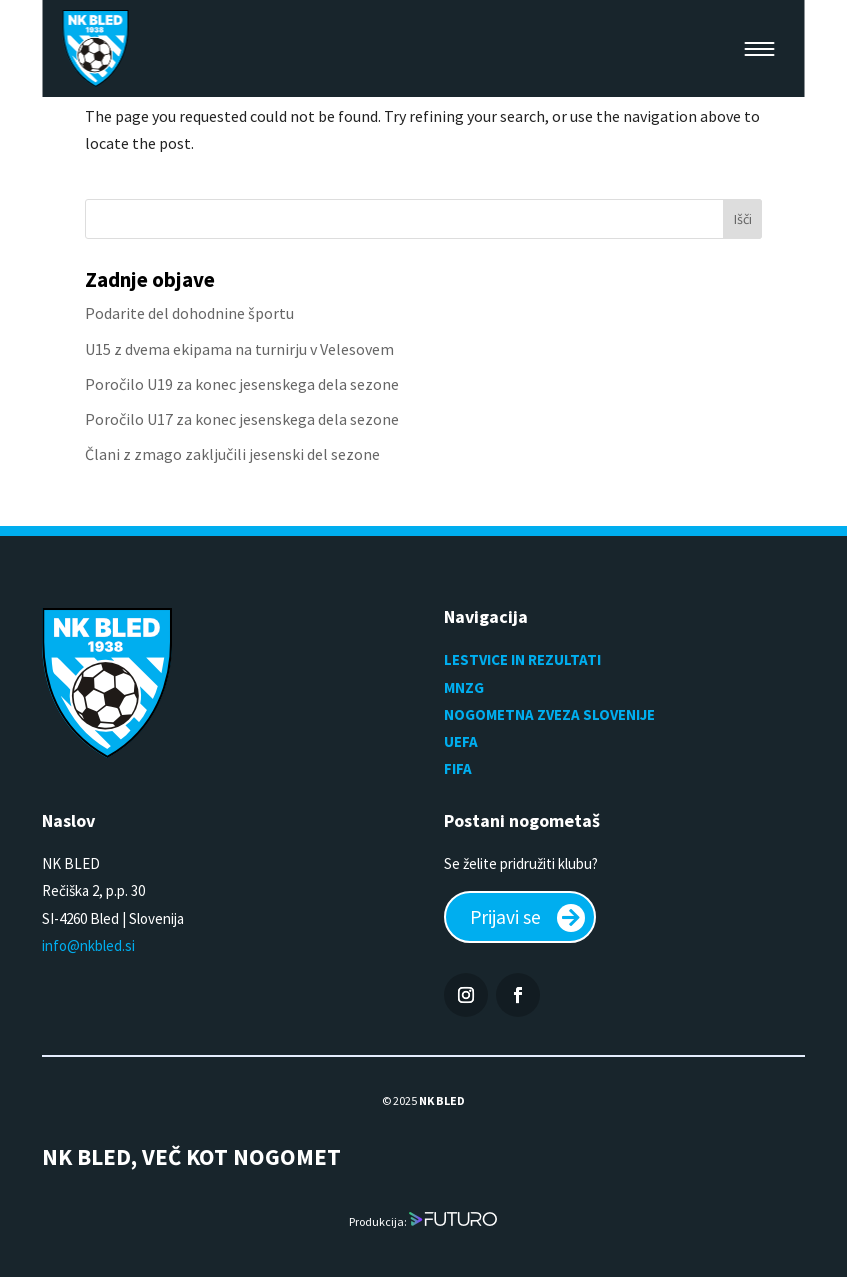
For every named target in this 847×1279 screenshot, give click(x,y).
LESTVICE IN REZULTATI (524, 659)
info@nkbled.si (88, 945)
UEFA (461, 741)
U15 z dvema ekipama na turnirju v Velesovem (239, 349)
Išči (743, 219)
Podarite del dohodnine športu (189, 313)
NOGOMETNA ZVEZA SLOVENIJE (549, 714)
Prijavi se (507, 917)
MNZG (464, 687)
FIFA (458, 768)
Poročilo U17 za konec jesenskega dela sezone (242, 419)
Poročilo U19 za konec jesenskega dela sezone (242, 384)
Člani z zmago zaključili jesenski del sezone (232, 454)
